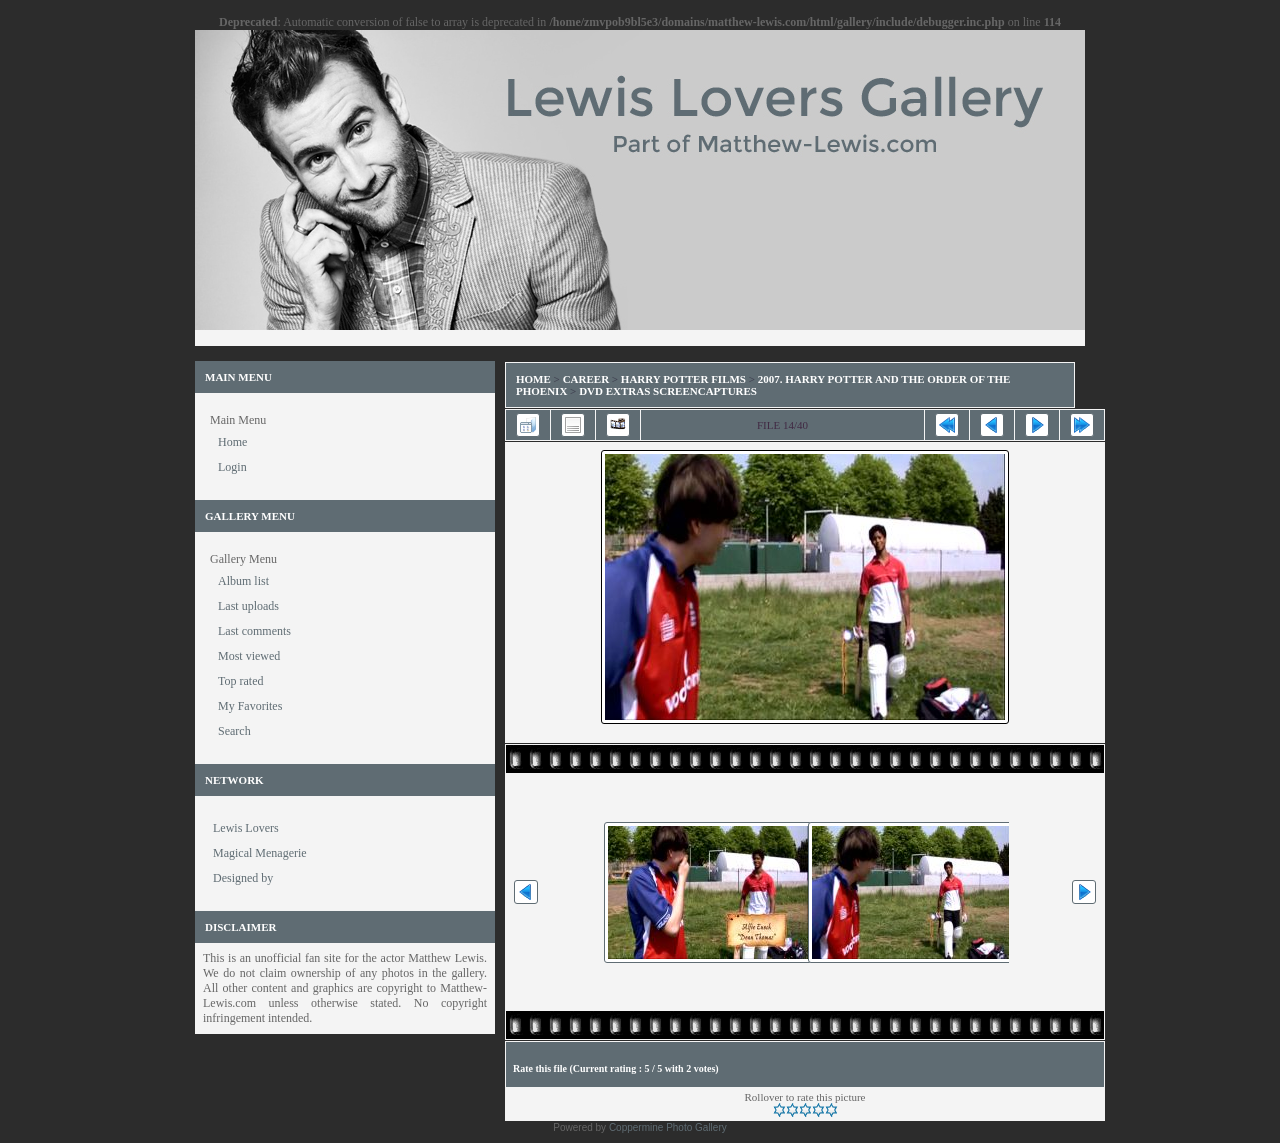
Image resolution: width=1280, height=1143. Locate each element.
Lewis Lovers (246, 828)
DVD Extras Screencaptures (668, 391)
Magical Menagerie (260, 853)
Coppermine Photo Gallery (668, 1127)
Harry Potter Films (683, 379)
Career (586, 379)
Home (533, 379)
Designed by (243, 878)
